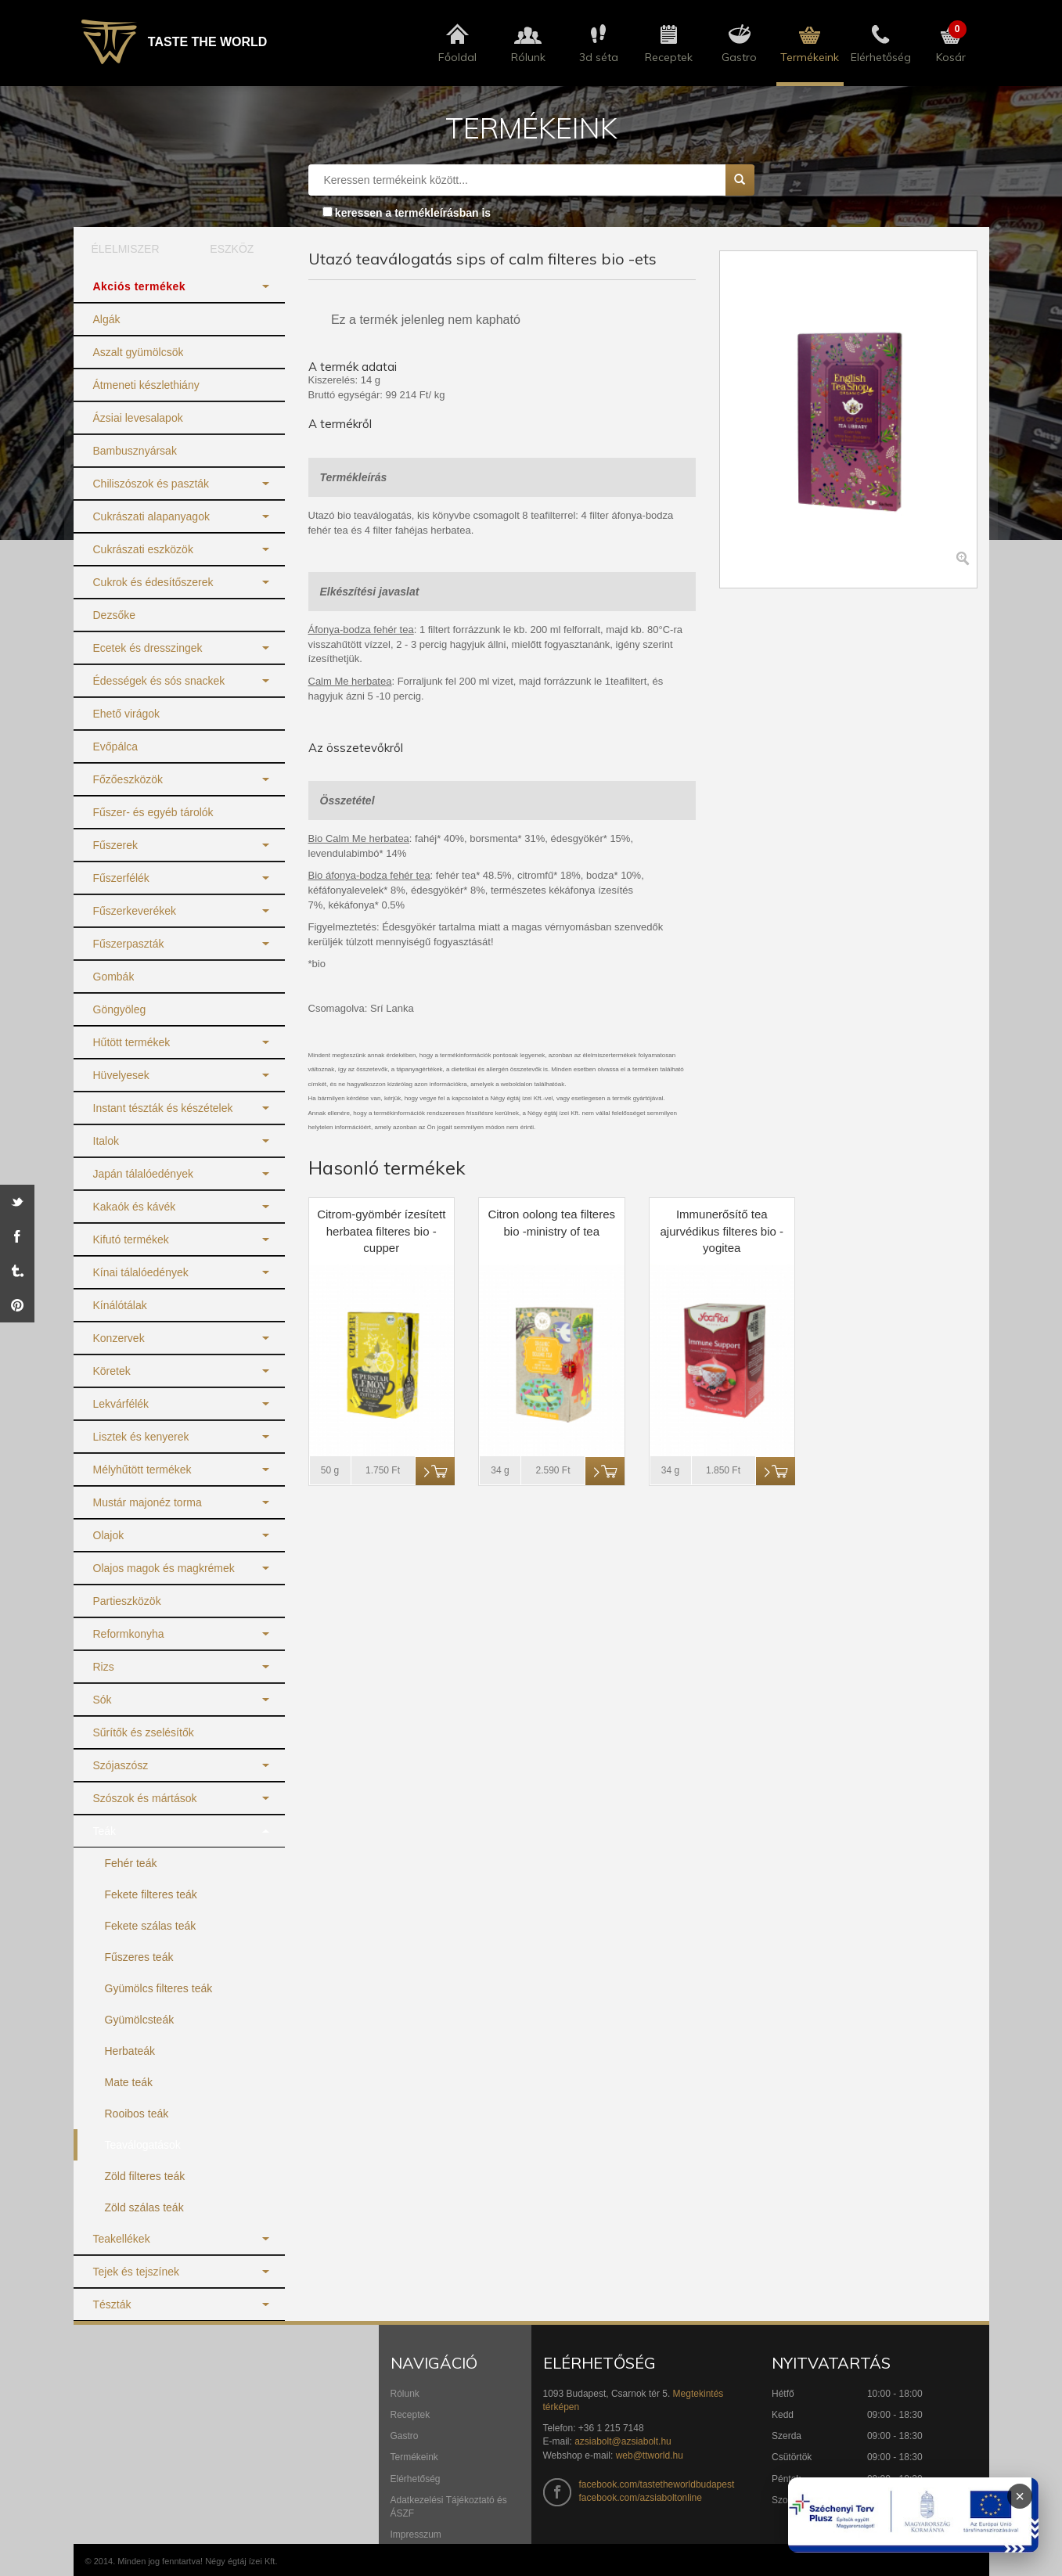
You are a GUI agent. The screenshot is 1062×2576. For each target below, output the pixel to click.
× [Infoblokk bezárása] (1019, 2496)
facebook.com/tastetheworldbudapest (657, 2484)
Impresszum (416, 2534)
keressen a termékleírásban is (413, 213)
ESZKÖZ (232, 249)
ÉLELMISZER (125, 249)
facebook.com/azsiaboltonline (640, 2497)
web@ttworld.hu (649, 2455)
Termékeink (414, 2457)
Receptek (410, 2414)
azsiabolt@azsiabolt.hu (622, 2441)
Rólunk (405, 2393)
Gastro (405, 2435)
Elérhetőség (416, 2478)
